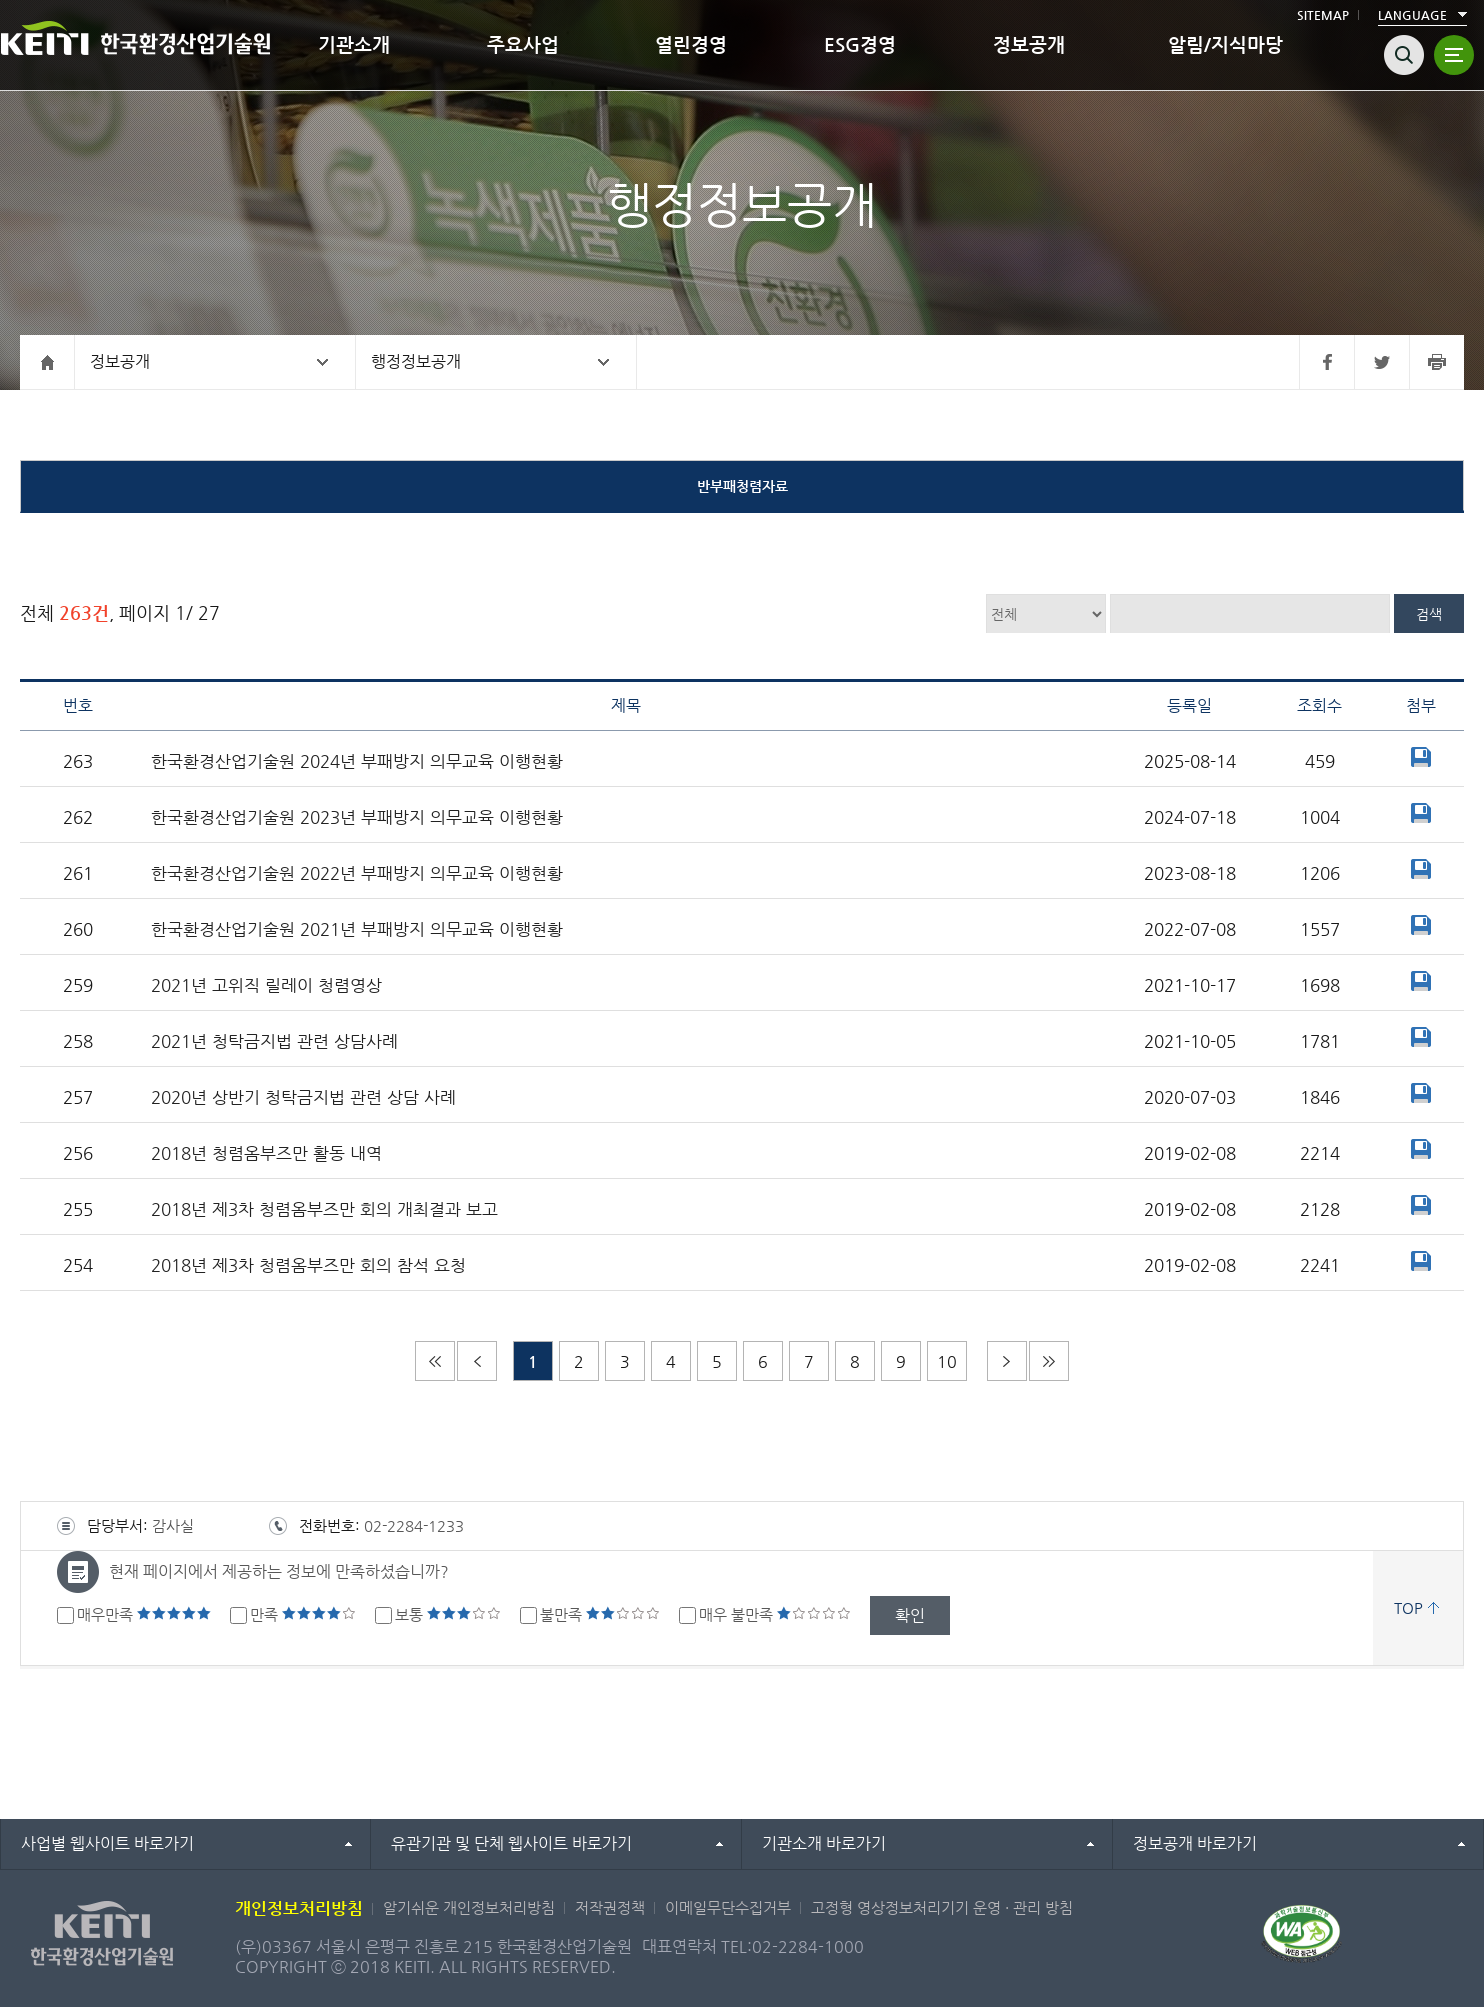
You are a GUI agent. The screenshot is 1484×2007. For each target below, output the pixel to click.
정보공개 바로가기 (1195, 1843)
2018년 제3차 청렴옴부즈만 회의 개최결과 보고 (324, 1209)
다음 (1007, 1361)
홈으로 (47, 362)
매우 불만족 (775, 1614)
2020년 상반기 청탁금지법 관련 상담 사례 (303, 1097)
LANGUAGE (1412, 15)
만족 (303, 1614)
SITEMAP (1323, 15)
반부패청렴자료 (742, 486)
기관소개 (354, 44)
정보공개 (1029, 44)
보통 (448, 1614)
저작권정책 (610, 1907)
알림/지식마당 (1225, 44)
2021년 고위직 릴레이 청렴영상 (266, 985)
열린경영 (691, 44)
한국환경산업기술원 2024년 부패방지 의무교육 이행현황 (357, 761)
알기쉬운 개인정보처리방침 (469, 1907)
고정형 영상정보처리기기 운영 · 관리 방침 (942, 1907)
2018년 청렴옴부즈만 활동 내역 (266, 1153)
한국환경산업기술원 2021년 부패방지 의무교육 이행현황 (357, 929)
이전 (477, 1361)
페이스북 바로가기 (1326, 362)
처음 (435, 1361)
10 (947, 1361)
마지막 (1049, 1361)
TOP (1408, 1607)
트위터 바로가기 (1381, 362)
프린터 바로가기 (1436, 362)
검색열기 (1404, 55)
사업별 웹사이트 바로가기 (107, 1843)
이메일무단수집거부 (728, 1907)
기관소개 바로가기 (824, 1843)
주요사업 (523, 44)
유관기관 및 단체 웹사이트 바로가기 (511, 1843)
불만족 (600, 1614)
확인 (910, 1615)
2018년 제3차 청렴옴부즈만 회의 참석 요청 (308, 1265)
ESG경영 (860, 44)
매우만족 (144, 1614)
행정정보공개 (416, 361)
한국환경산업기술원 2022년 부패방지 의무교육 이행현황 (357, 873)
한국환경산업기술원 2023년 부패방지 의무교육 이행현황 (357, 817)
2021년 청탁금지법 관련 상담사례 (274, 1041)
